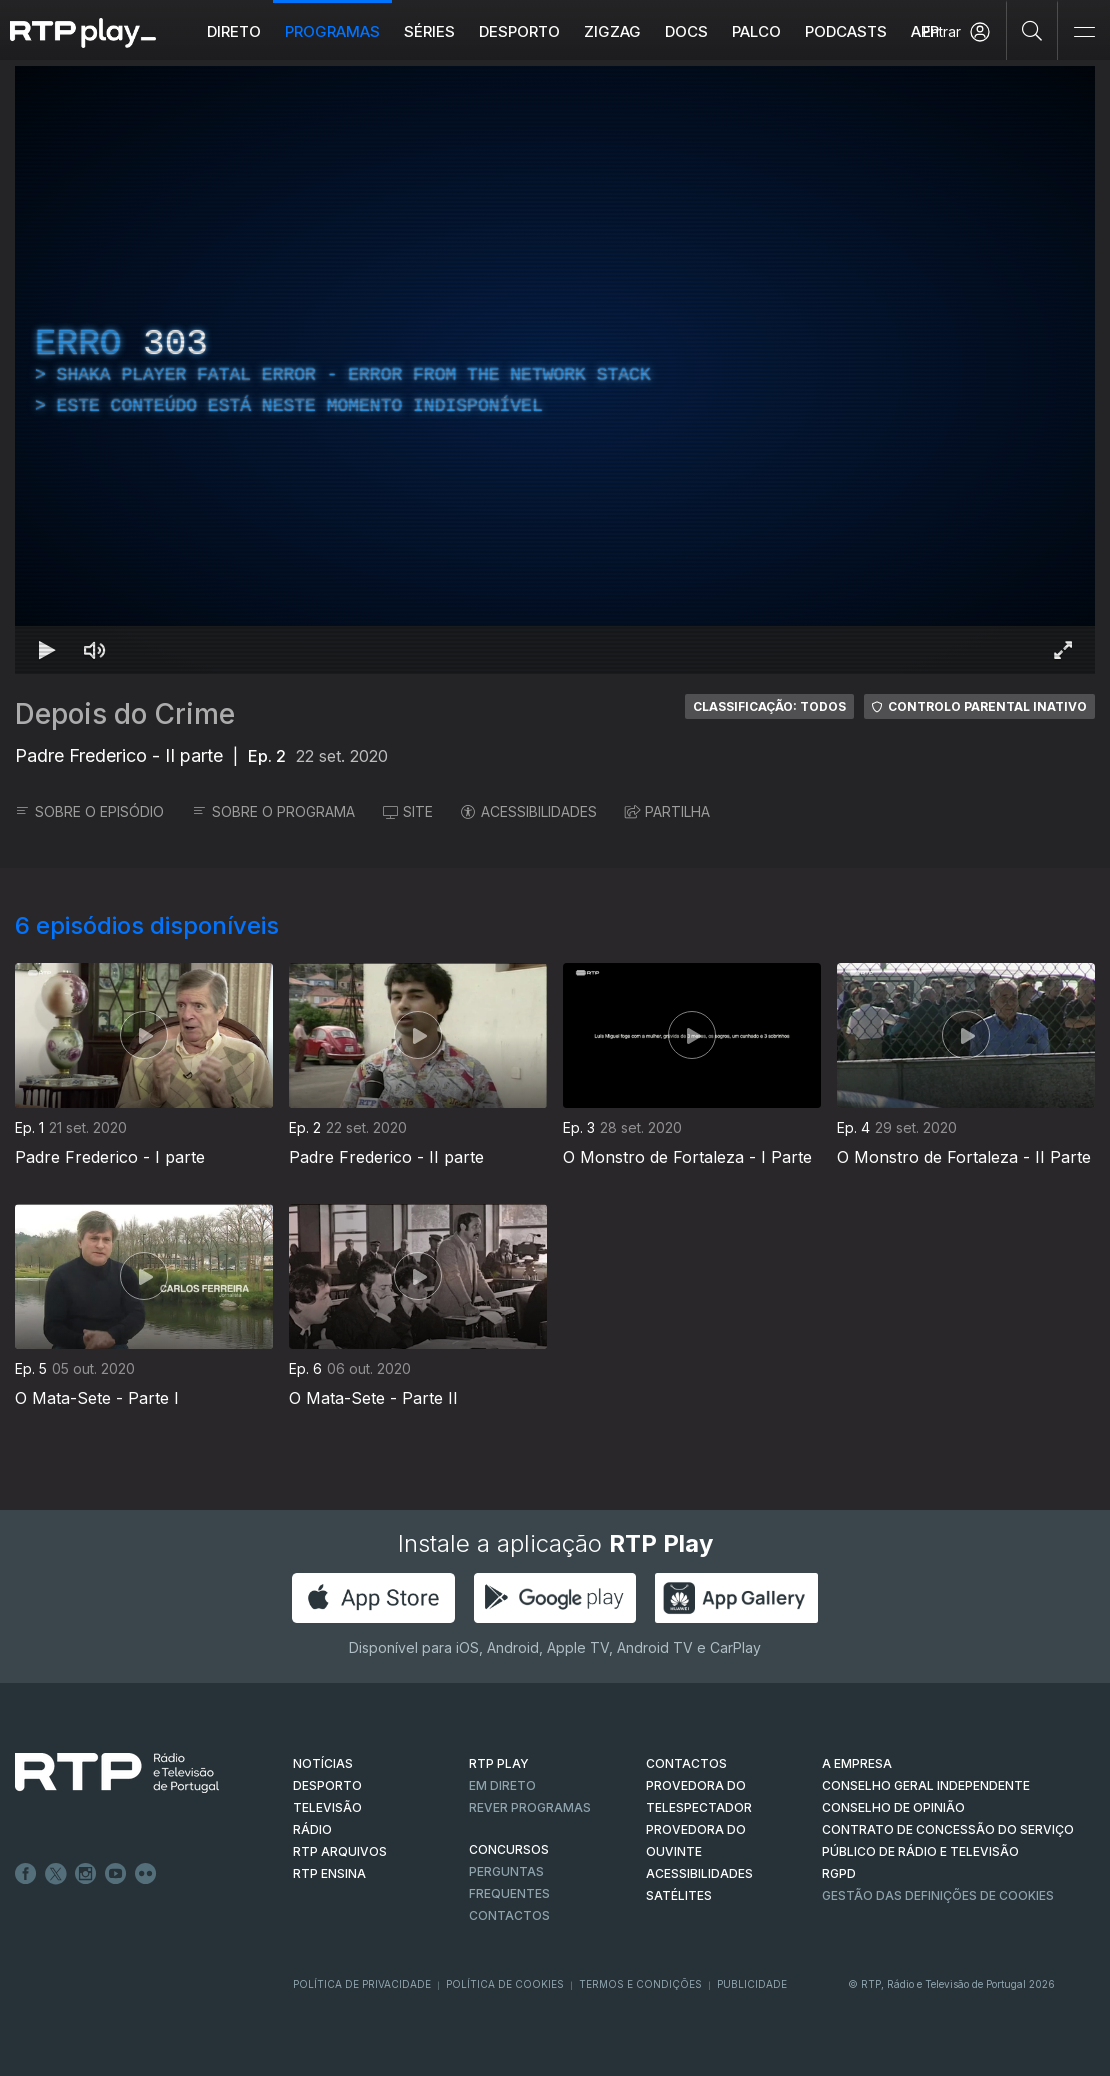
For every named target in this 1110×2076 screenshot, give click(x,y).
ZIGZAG (612, 31)
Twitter (56, 1874)
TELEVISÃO (327, 1807)
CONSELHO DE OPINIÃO (893, 1807)
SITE (408, 811)
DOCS (686, 31)
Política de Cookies (505, 1984)
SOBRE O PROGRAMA (273, 811)
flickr (146, 1874)
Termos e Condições (640, 1984)
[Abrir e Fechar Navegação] (1084, 32)
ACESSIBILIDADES (529, 811)
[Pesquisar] (1032, 30)
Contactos (509, 1915)
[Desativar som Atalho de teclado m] (95, 650)
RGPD (839, 1873)
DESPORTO (327, 1785)
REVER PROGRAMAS (530, 1807)
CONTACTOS (686, 1763)
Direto (234, 31)
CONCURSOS (509, 1849)
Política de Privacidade (362, 1984)
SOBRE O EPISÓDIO (89, 811)
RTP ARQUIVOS (340, 1851)
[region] (555, 370)
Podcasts (846, 31)
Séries (429, 31)
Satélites (679, 1895)
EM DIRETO (502, 1785)
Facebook (26, 1874)
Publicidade (752, 1984)
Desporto (519, 31)
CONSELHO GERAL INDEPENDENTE (926, 1785)
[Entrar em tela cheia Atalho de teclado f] (1063, 650)
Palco (756, 31)
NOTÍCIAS (323, 1763)
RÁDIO (312, 1829)
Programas (332, 31)
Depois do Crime (125, 714)
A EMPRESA (857, 1763)
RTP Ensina (329, 1873)
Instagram (86, 1874)
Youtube (116, 1874)
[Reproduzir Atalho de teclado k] (47, 650)
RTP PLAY (499, 1763)
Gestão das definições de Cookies (938, 1895)
